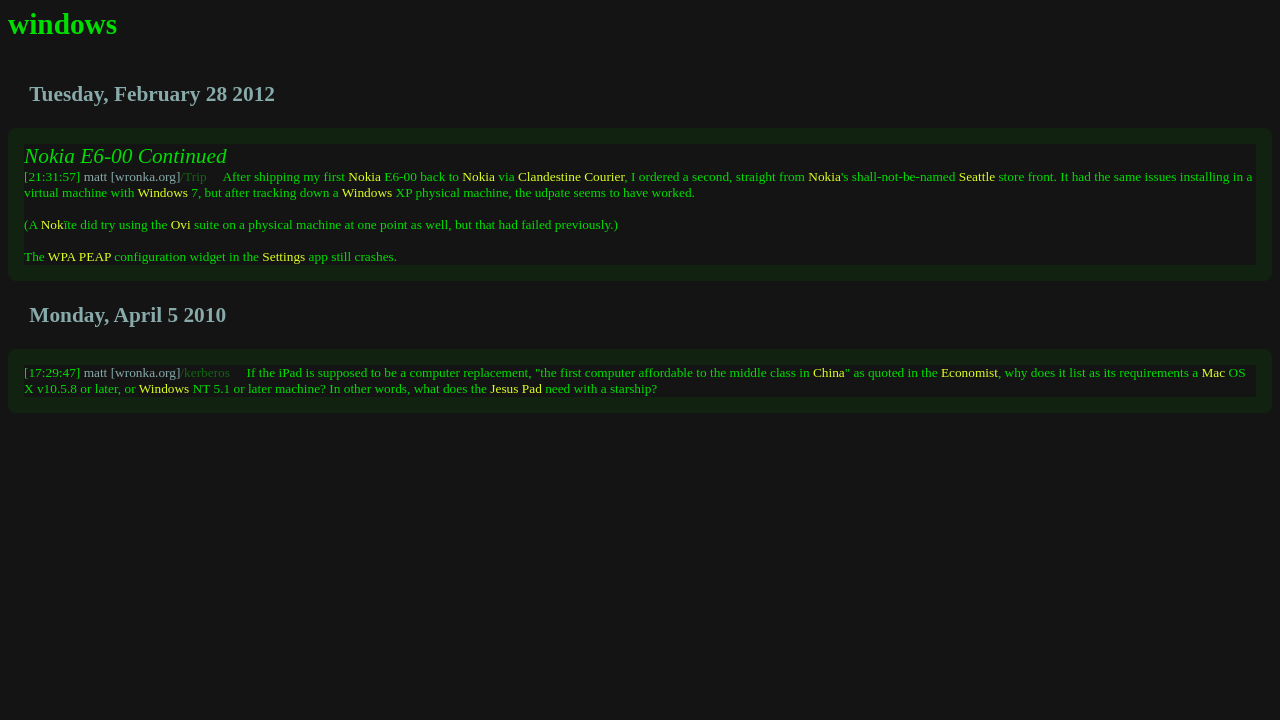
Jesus (504, 388)
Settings (283, 256)
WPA (62, 256)
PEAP (95, 256)
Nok (52, 224)
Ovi (181, 224)
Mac (1214, 372)
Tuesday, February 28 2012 (152, 94)
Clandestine (549, 176)
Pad (532, 388)
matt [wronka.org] (132, 176)
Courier (604, 176)
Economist (969, 372)
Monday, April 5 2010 (127, 315)
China (829, 372)
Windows (162, 192)
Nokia (364, 176)
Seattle (977, 176)
